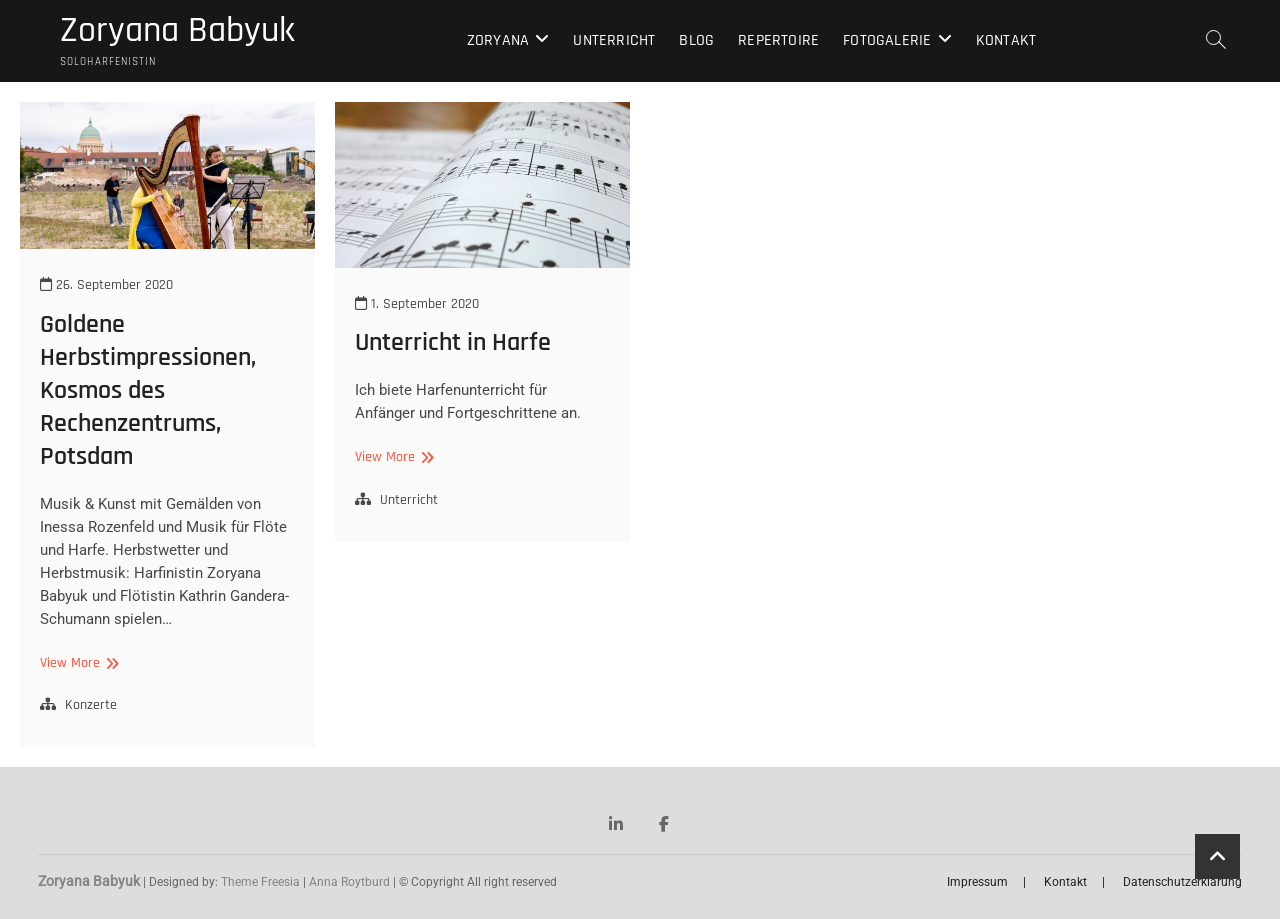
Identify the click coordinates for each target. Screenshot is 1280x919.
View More (77, 663)
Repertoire (778, 40)
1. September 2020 (417, 304)
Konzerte (91, 705)
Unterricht (614, 40)
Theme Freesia (260, 882)
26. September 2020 (106, 285)
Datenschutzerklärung (1182, 882)
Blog (696, 40)
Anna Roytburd (349, 882)
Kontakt (1006, 40)
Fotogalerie (887, 40)
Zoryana (498, 40)
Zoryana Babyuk (177, 31)
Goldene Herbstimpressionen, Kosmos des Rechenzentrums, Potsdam (148, 390)
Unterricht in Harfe (453, 342)
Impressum (977, 882)
